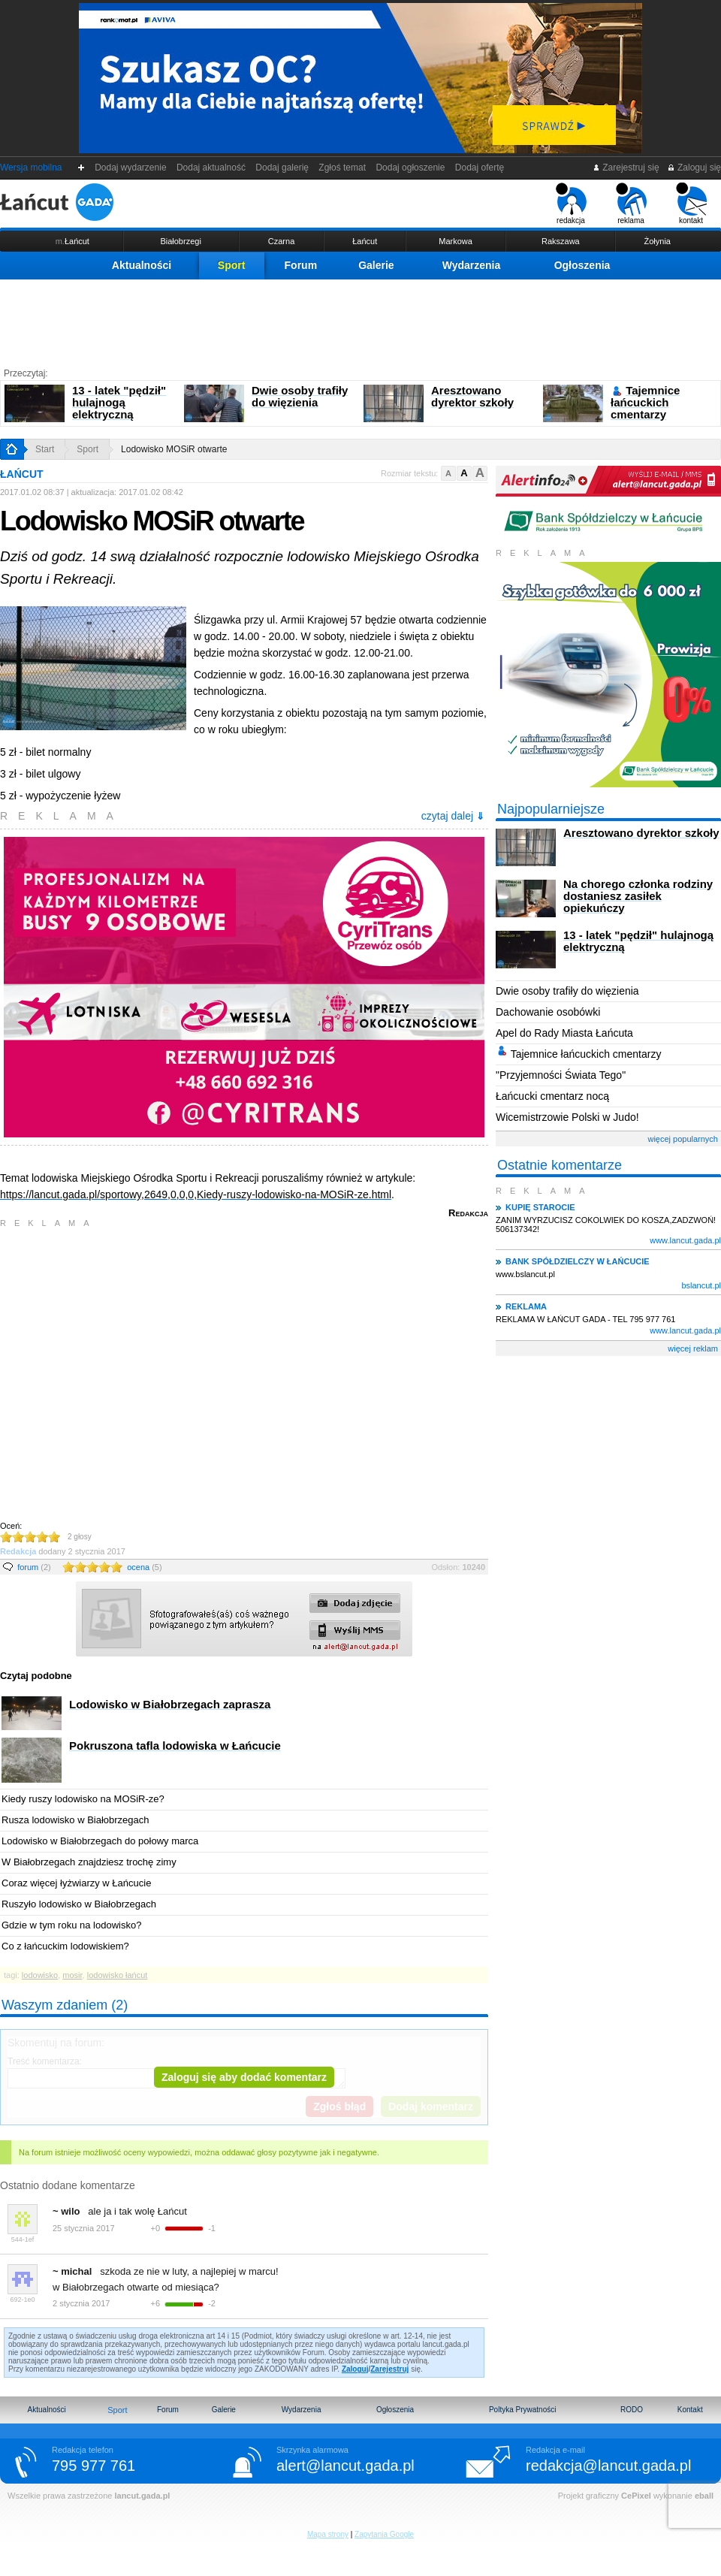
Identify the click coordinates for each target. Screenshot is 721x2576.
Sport (232, 265)
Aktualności (141, 265)
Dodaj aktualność (210, 167)
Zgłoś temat (342, 167)
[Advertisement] (360, 321)
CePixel (636, 2495)
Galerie (376, 265)
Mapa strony (327, 2534)
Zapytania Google (384, 2534)
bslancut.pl (701, 1285)
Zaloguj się (694, 167)
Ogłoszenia (582, 265)
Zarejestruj (389, 2369)
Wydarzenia (471, 265)
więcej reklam (693, 1348)
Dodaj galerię (282, 167)
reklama (631, 204)
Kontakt (690, 2409)
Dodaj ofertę (479, 167)
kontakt (691, 204)
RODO (631, 2409)
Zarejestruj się (626, 167)
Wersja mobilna (31, 167)
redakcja (571, 204)
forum (34, 1567)
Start (44, 449)
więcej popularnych (682, 1138)
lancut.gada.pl (142, 2495)
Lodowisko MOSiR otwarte (174, 449)
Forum (301, 265)
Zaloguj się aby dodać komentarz (244, 2077)
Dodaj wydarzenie (131, 167)
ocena (144, 1567)
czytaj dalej (452, 816)
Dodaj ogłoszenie (410, 167)
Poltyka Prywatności (522, 2409)
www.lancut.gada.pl (685, 1240)
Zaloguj (355, 2369)
